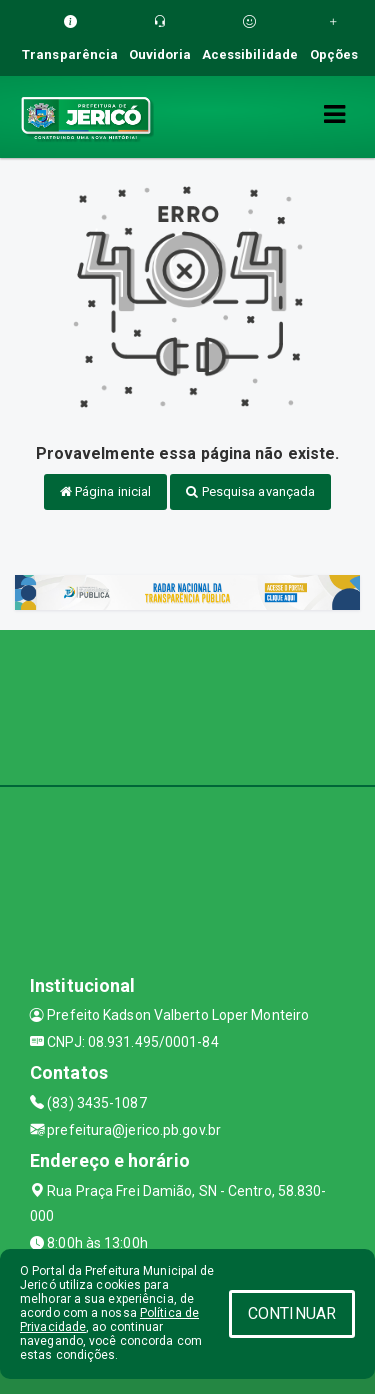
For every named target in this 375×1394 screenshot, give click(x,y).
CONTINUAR (292, 1313)
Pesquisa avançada (250, 491)
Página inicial (106, 491)
